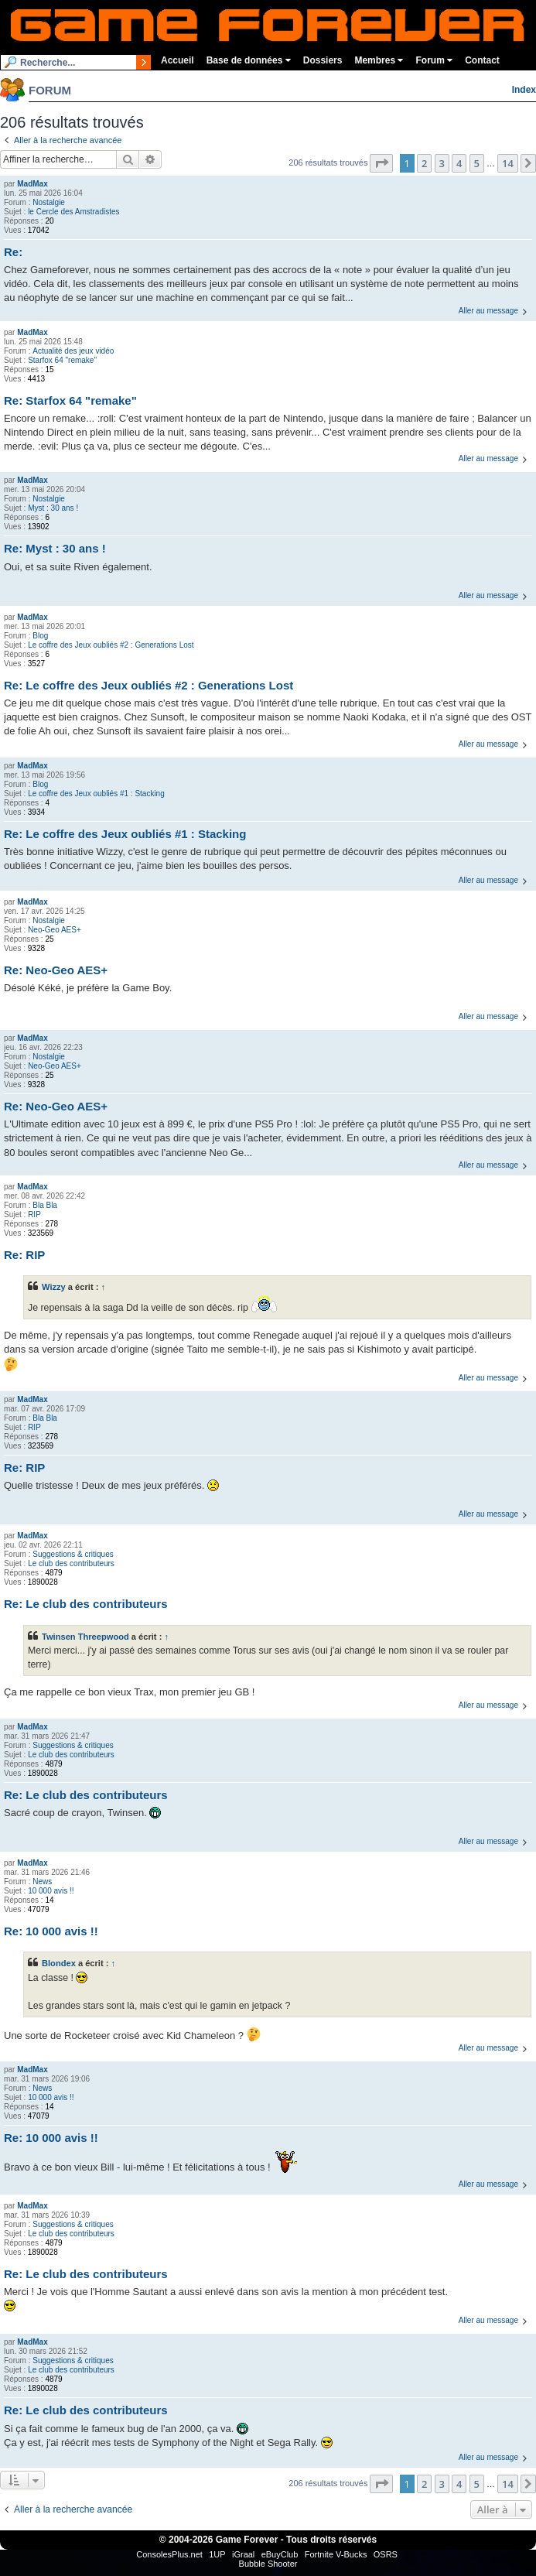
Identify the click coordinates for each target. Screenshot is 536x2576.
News (42, 1881)
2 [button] (424, 163)
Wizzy (54, 1286)
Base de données (249, 60)
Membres (378, 60)
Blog (40, 635)
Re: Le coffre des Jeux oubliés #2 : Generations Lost (148, 685)
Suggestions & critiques (73, 1554)
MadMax (32, 184)
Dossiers (323, 60)
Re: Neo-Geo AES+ (56, 970)
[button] (381, 163)
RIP (34, 1214)
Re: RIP (24, 1254)
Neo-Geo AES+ (54, 929)
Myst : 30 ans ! (53, 508)
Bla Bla (44, 1205)
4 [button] (459, 163)
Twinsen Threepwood (85, 1636)
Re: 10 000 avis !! (51, 1931)
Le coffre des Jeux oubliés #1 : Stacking (96, 793)
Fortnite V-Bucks (336, 2554)
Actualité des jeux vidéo (73, 351)
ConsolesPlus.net (169, 2554)
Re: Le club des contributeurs (86, 1603)
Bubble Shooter (268, 2563)
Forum (433, 60)
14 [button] (508, 163)
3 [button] (442, 163)
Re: (13, 251)
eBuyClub (280, 2554)
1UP (217, 2554)
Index (524, 89)
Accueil (177, 60)
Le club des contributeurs (71, 1563)
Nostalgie (48, 202)
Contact (482, 60)
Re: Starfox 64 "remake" (70, 400)
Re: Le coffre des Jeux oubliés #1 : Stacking (125, 833)
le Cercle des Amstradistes (73, 211)
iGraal (243, 2554)
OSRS (386, 2554)
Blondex (59, 1963)
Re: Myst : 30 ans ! (55, 548)
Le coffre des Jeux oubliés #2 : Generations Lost (110, 645)
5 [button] (477, 163)
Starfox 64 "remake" (62, 360)
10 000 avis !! (50, 1891)
